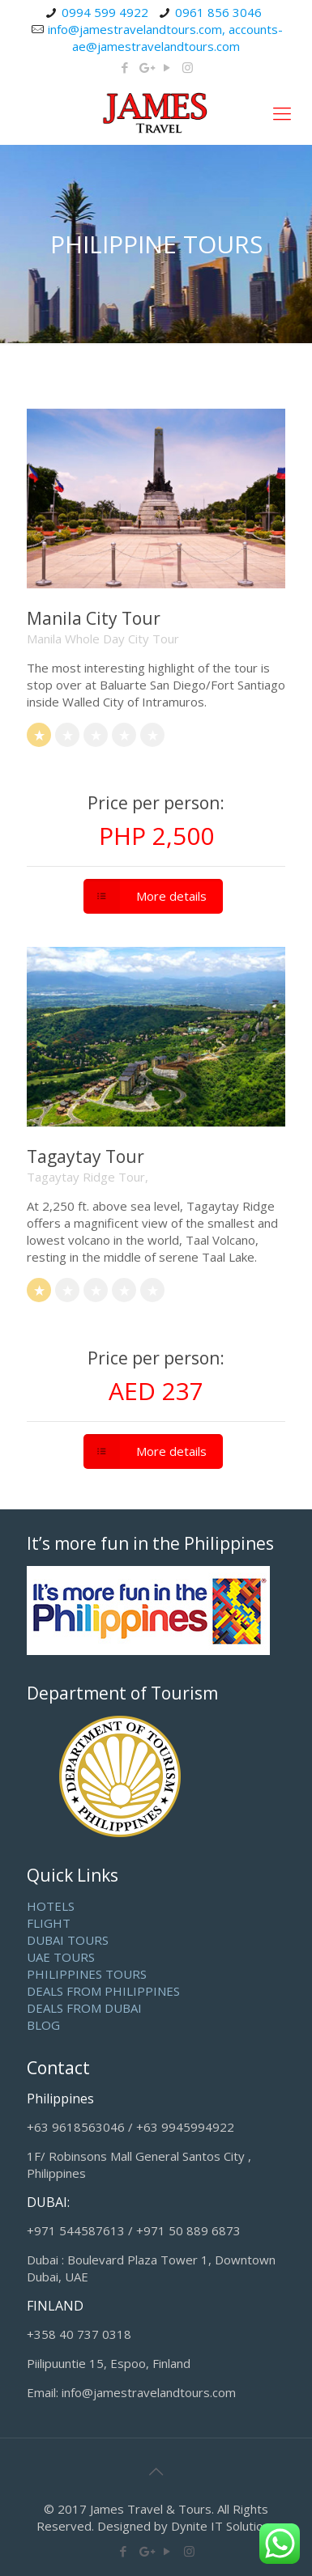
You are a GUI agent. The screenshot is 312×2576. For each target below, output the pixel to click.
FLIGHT (49, 1923)
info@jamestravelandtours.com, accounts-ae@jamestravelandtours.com (165, 37)
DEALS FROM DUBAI (84, 2008)
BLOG (43, 2025)
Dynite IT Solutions (223, 2526)
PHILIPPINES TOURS (87, 1974)
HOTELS (51, 1906)
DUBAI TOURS (68, 1940)
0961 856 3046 (218, 12)
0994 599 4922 (105, 12)
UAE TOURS (61, 1957)
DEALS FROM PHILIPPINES (103, 1991)
